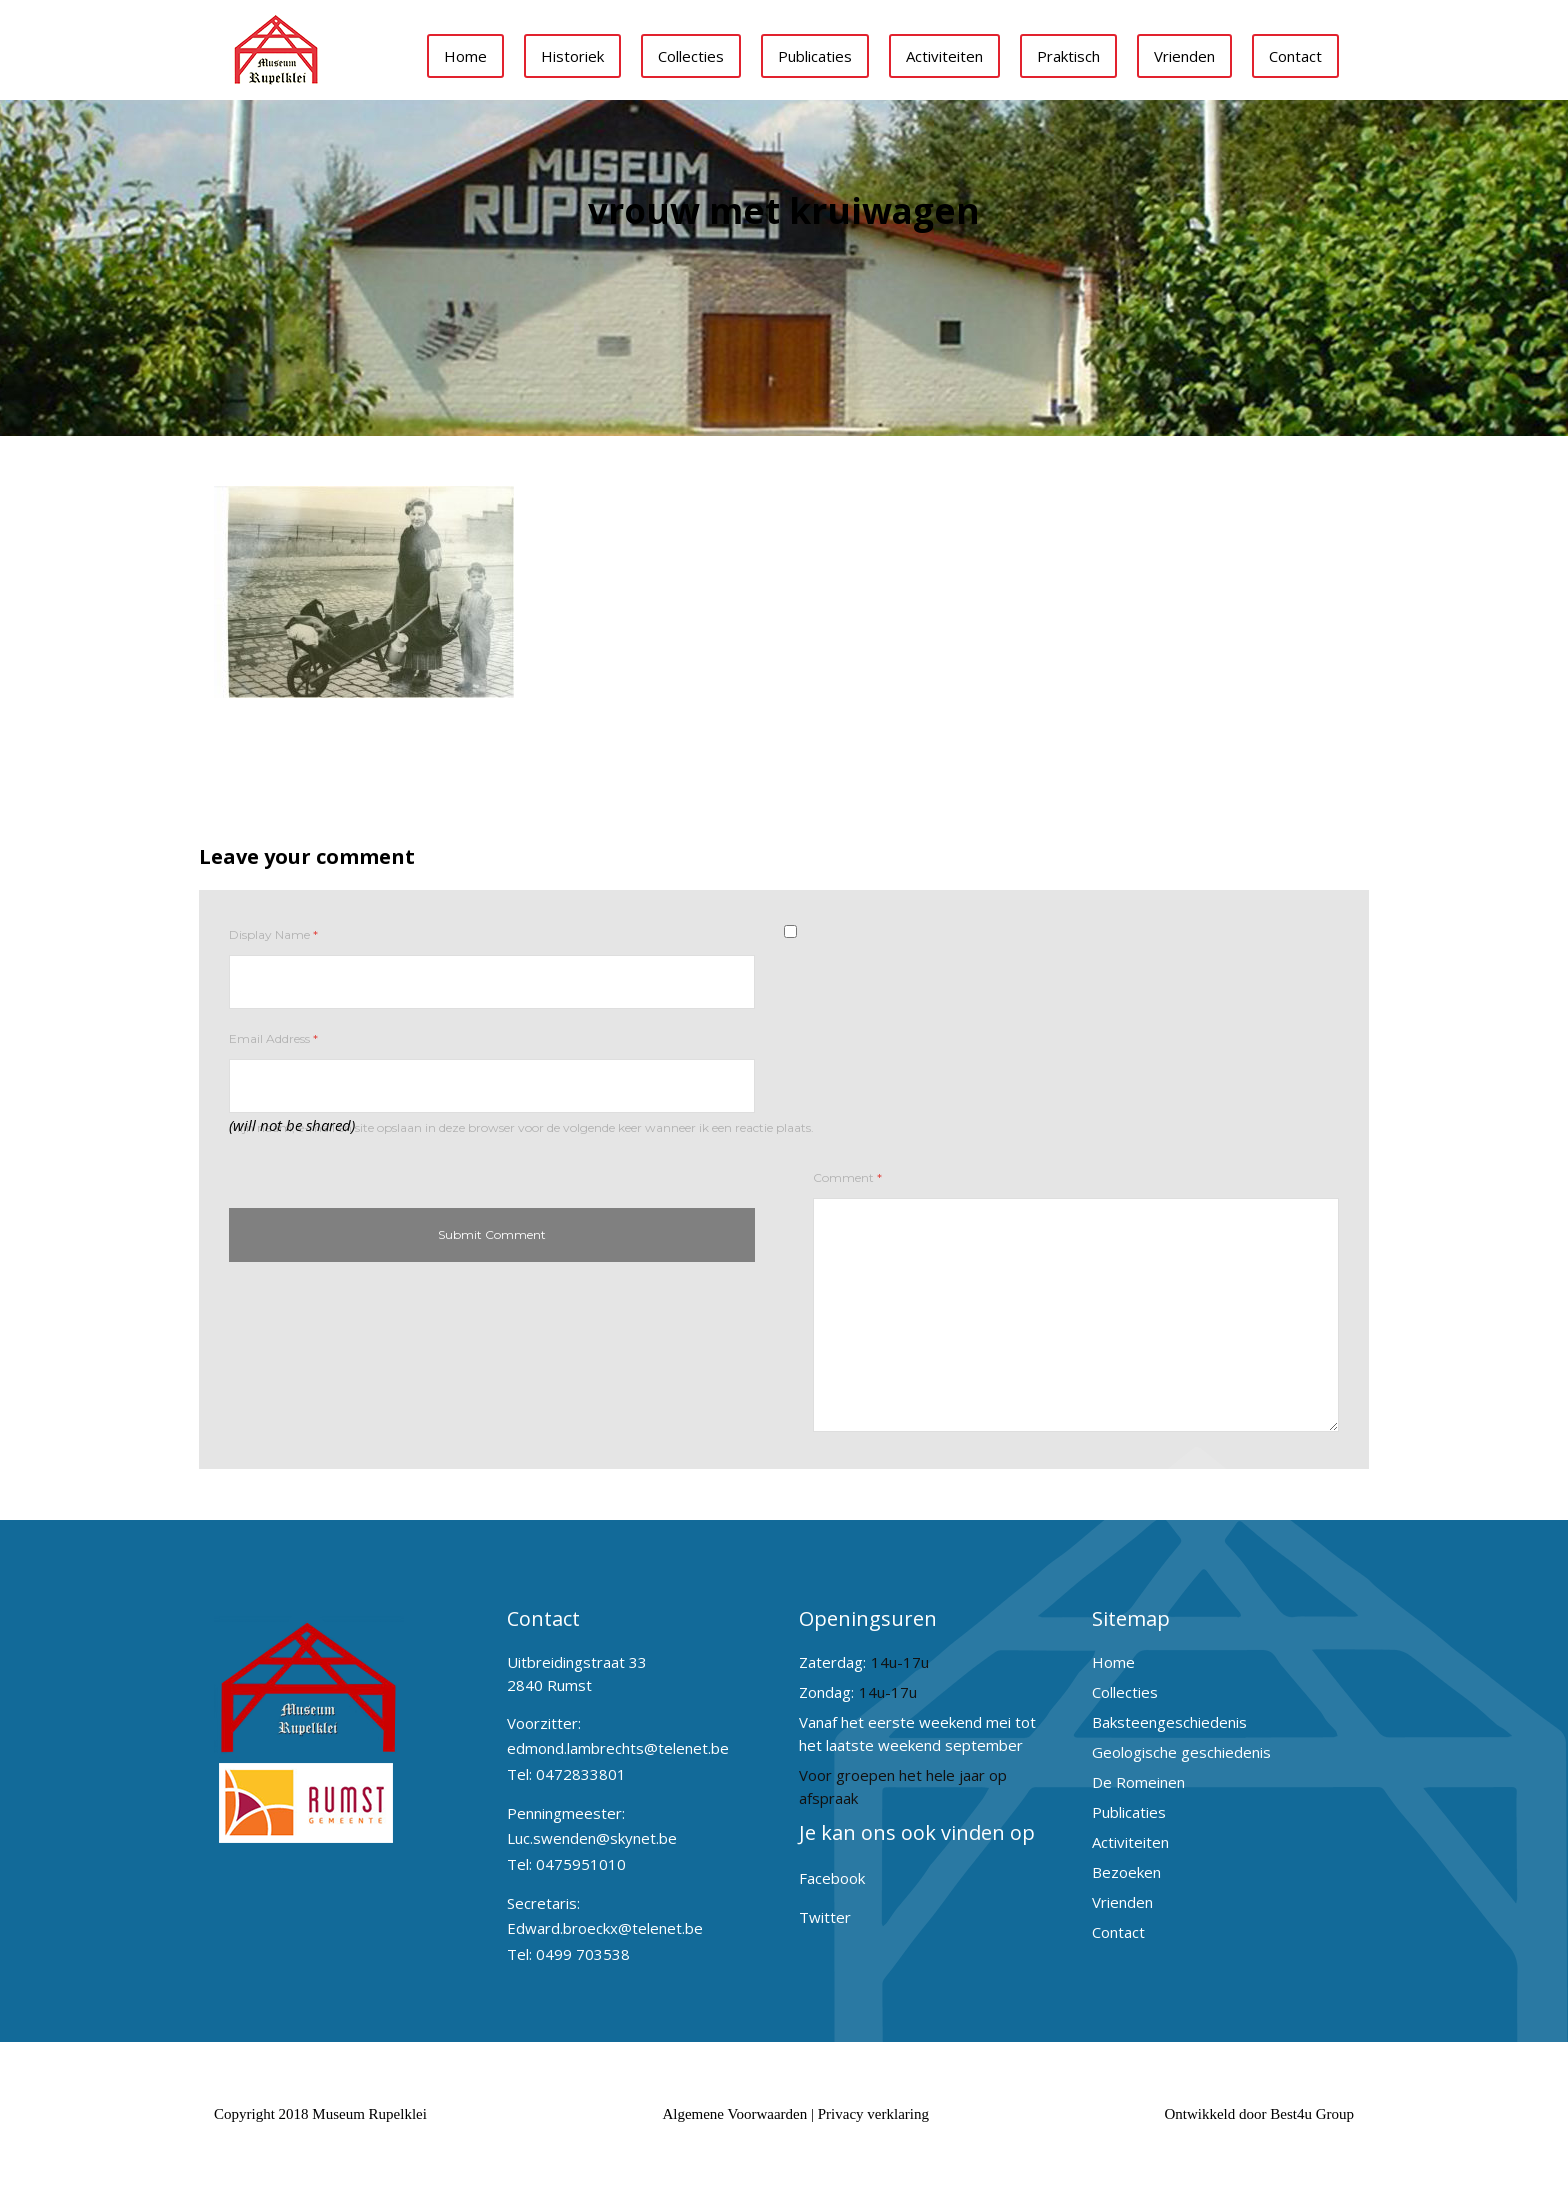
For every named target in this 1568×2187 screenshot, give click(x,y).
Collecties (691, 56)
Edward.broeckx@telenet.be (605, 1928)
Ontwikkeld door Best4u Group (1259, 2114)
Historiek (572, 56)
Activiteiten (944, 56)
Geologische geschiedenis (1181, 1752)
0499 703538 (583, 1954)
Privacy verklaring (873, 2114)
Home (465, 56)
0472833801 (581, 1774)
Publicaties (815, 56)
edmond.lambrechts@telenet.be (618, 1748)
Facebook (832, 1878)
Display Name (273, 934)
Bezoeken (1126, 1872)
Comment (847, 1177)
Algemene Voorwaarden (734, 2114)
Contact (1295, 56)
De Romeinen (1138, 1782)
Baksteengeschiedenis (1169, 1722)
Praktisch (1068, 56)
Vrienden (1184, 56)
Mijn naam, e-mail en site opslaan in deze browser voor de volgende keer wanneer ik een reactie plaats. (521, 1127)
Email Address (273, 1038)
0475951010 (581, 1864)
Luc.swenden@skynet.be (592, 1838)
